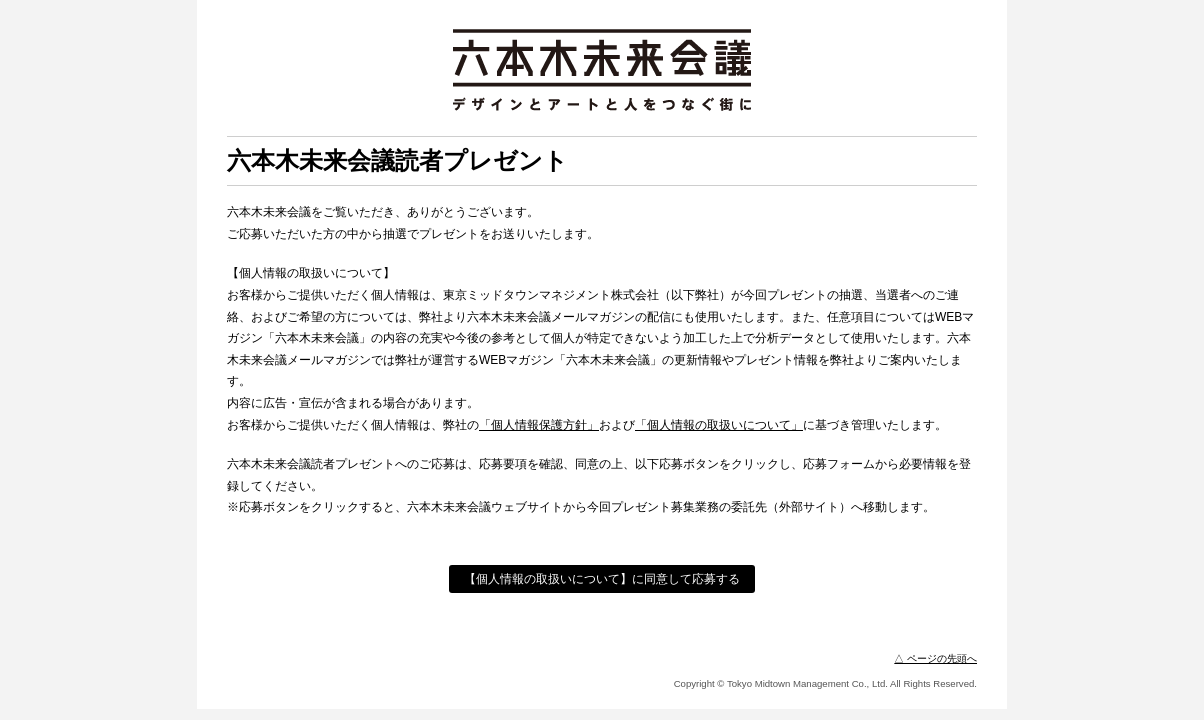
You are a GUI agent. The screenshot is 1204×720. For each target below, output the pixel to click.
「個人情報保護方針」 (539, 425)
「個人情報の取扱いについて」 (719, 425)
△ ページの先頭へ (935, 658)
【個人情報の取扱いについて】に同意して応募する (602, 579)
